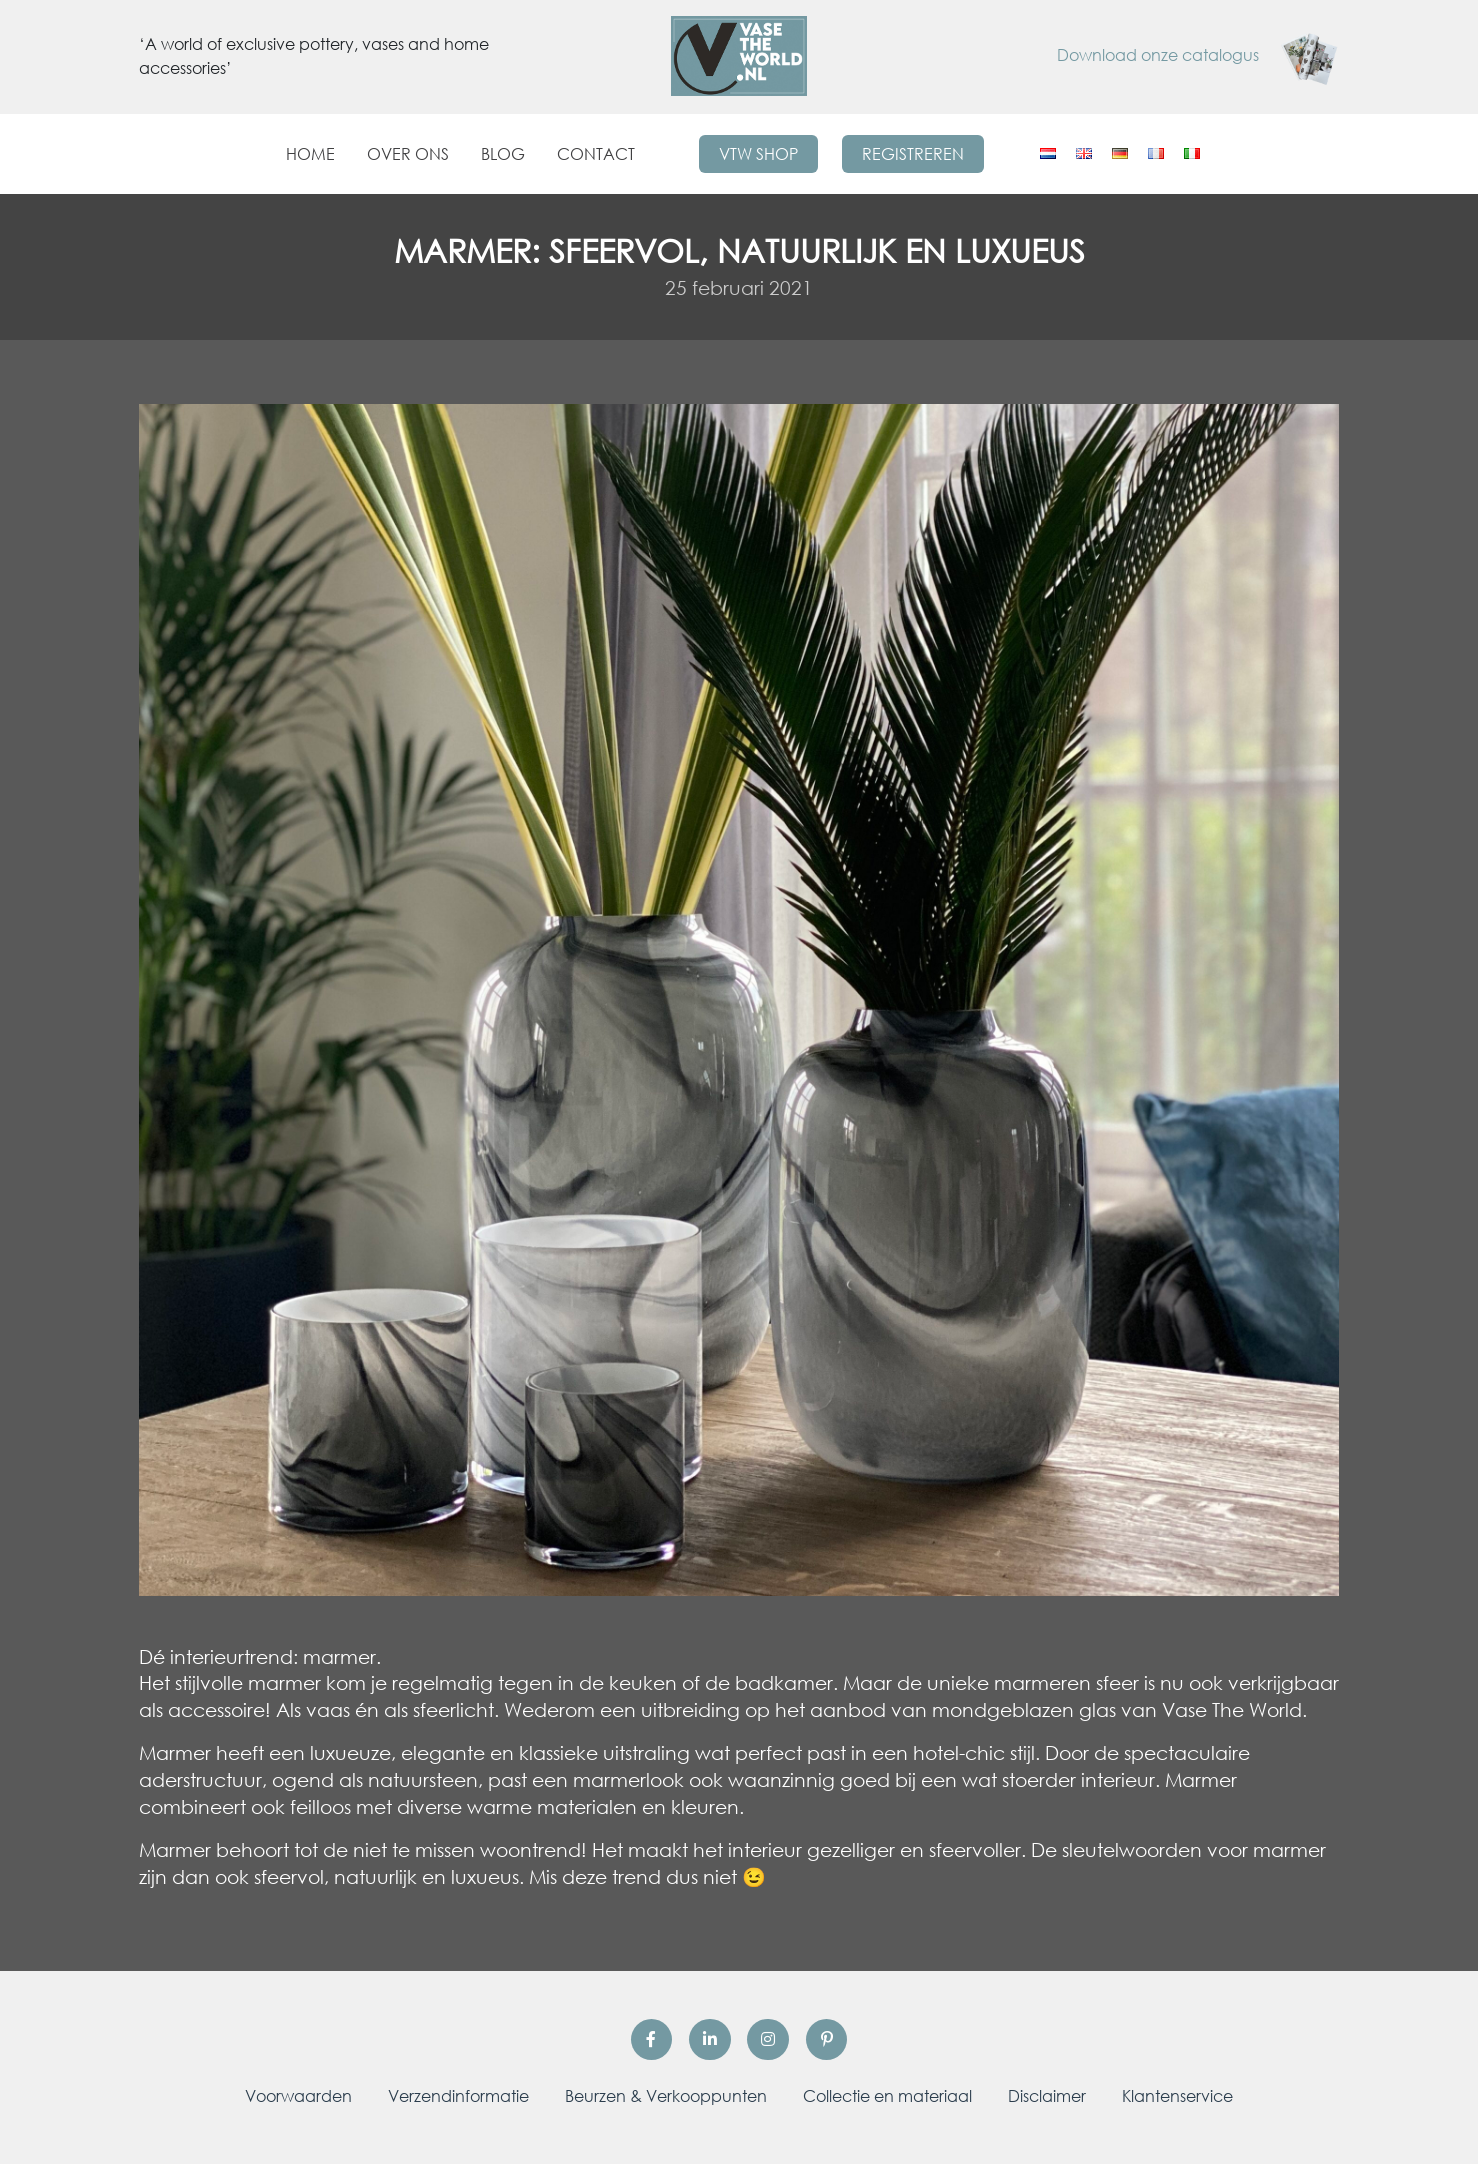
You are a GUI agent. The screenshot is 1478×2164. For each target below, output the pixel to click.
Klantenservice (1177, 2096)
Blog (503, 154)
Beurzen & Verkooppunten (666, 2096)
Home (310, 154)
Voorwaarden (298, 2096)
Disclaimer (1047, 2096)
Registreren (913, 154)
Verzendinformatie (458, 2096)
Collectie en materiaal (887, 2096)
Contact (596, 154)
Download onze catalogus (1198, 55)
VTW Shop (758, 154)
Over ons (408, 154)
